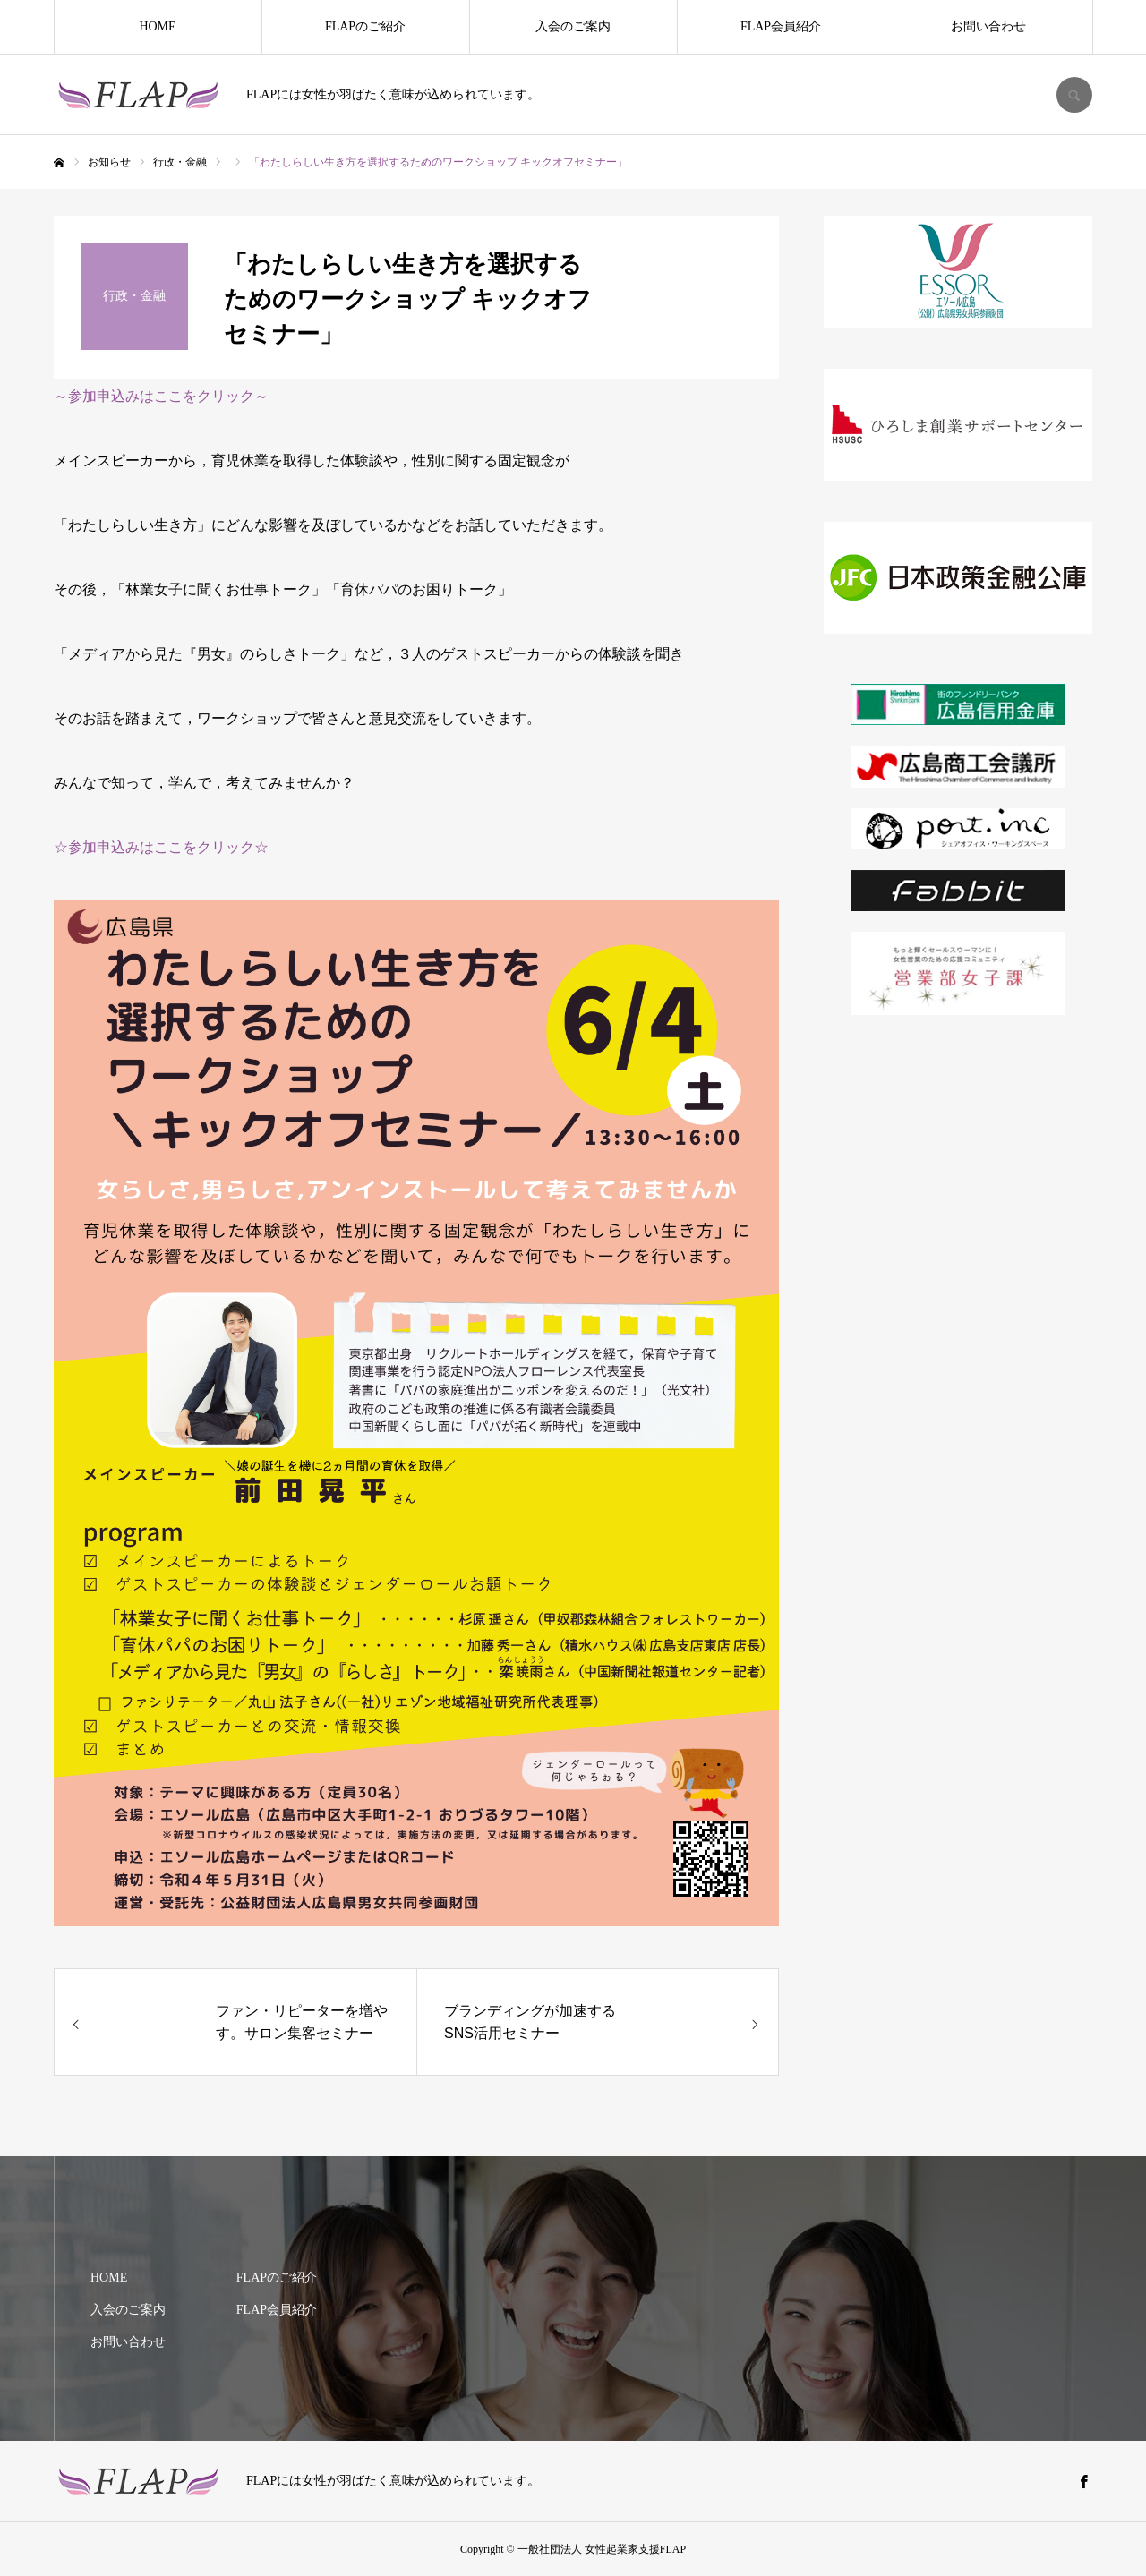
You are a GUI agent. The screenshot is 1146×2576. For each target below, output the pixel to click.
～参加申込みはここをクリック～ (161, 396)
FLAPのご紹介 (365, 26)
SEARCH (1074, 95)
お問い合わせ (988, 26)
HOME (157, 26)
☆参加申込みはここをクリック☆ (161, 847)
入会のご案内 (573, 26)
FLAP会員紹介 (780, 26)
